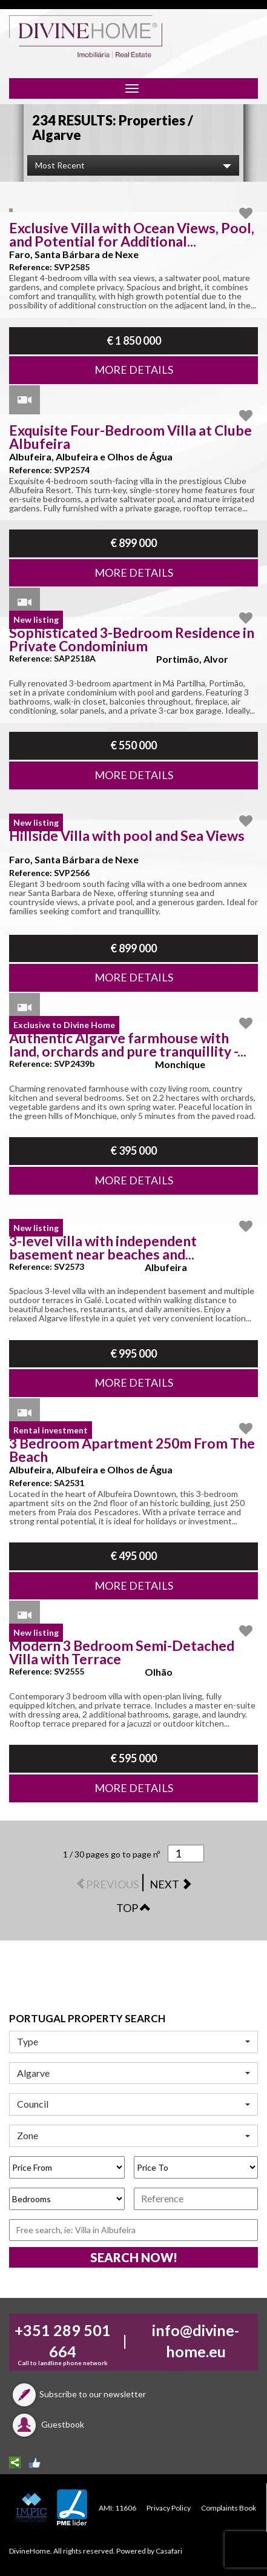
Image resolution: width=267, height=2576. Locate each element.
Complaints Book (228, 2507)
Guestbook (46, 2424)
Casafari (169, 2550)
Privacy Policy (169, 2507)
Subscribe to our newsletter (77, 2394)
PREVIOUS (107, 1884)
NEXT (171, 1884)
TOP (133, 1907)
